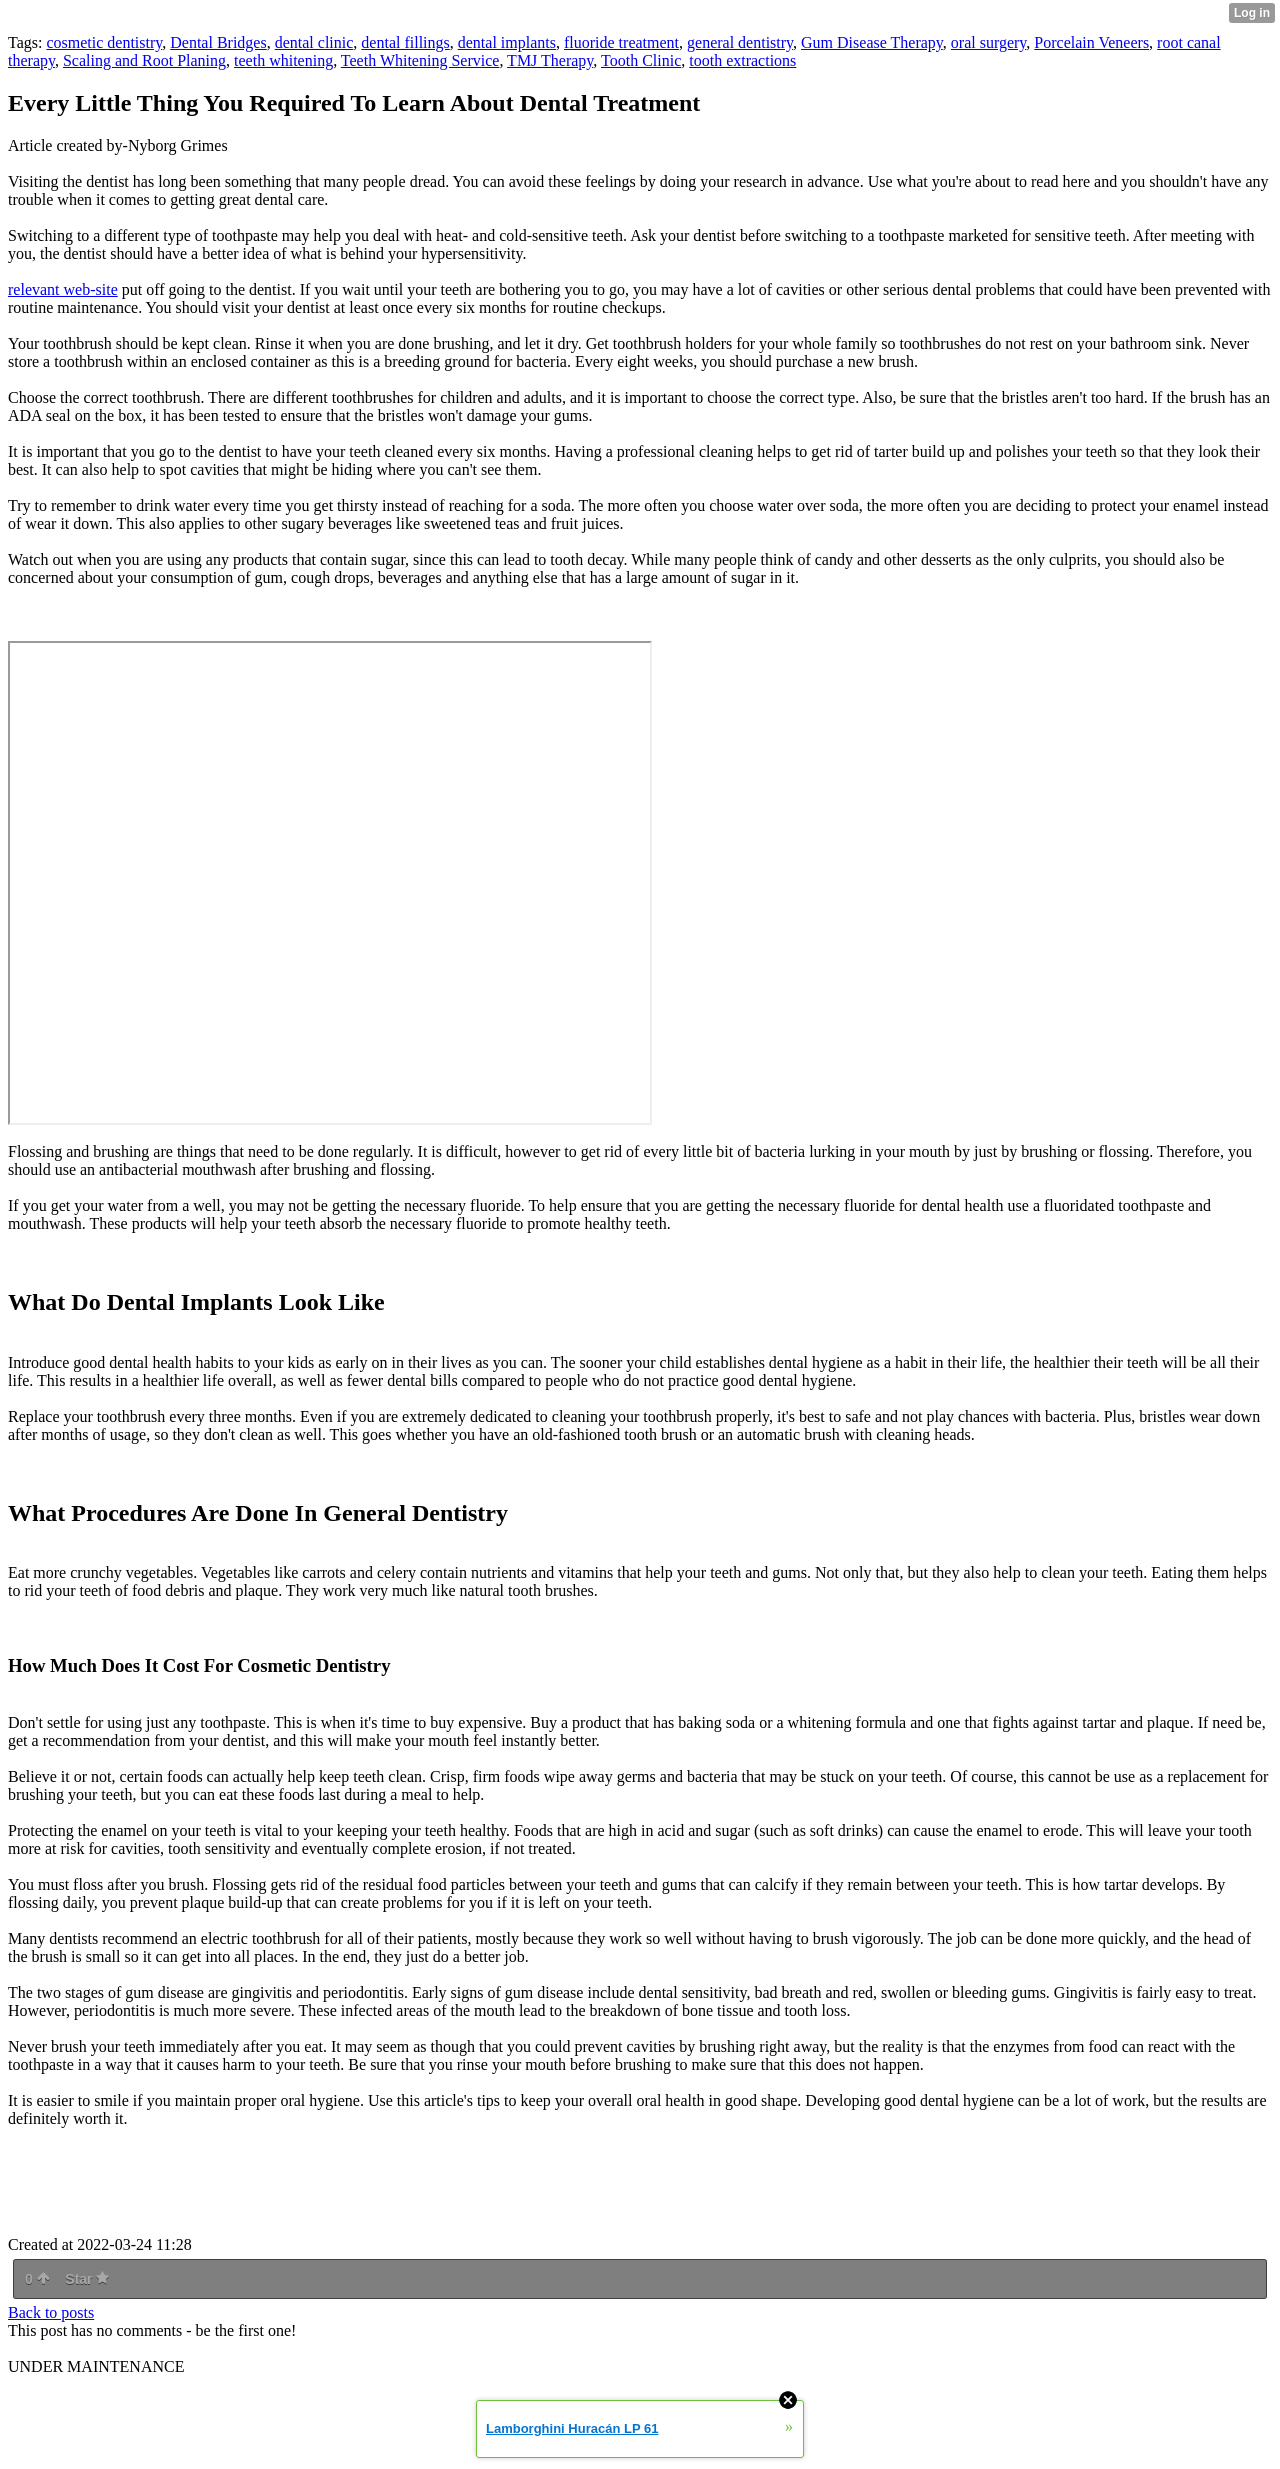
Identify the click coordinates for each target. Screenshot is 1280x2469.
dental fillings (405, 42)
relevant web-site (63, 289)
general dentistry (740, 42)
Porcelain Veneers (1091, 42)
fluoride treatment (621, 42)
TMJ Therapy (550, 60)
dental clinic (314, 42)
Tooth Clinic (641, 60)
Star (87, 2279)
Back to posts (51, 2312)
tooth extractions (742, 60)
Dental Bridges (218, 42)
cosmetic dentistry (104, 42)
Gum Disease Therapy (872, 42)
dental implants (507, 42)
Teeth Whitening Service (420, 60)
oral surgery (989, 42)
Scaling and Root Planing (144, 60)
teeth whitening (283, 60)
